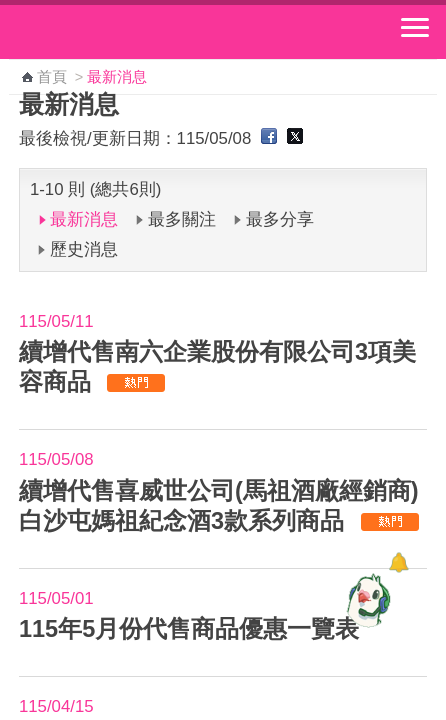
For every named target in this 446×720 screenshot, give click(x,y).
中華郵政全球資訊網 (125, 32)
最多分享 (280, 219)
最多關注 (182, 219)
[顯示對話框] (398, 562)
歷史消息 (84, 249)
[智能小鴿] (366, 600)
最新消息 (84, 219)
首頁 (52, 77)
